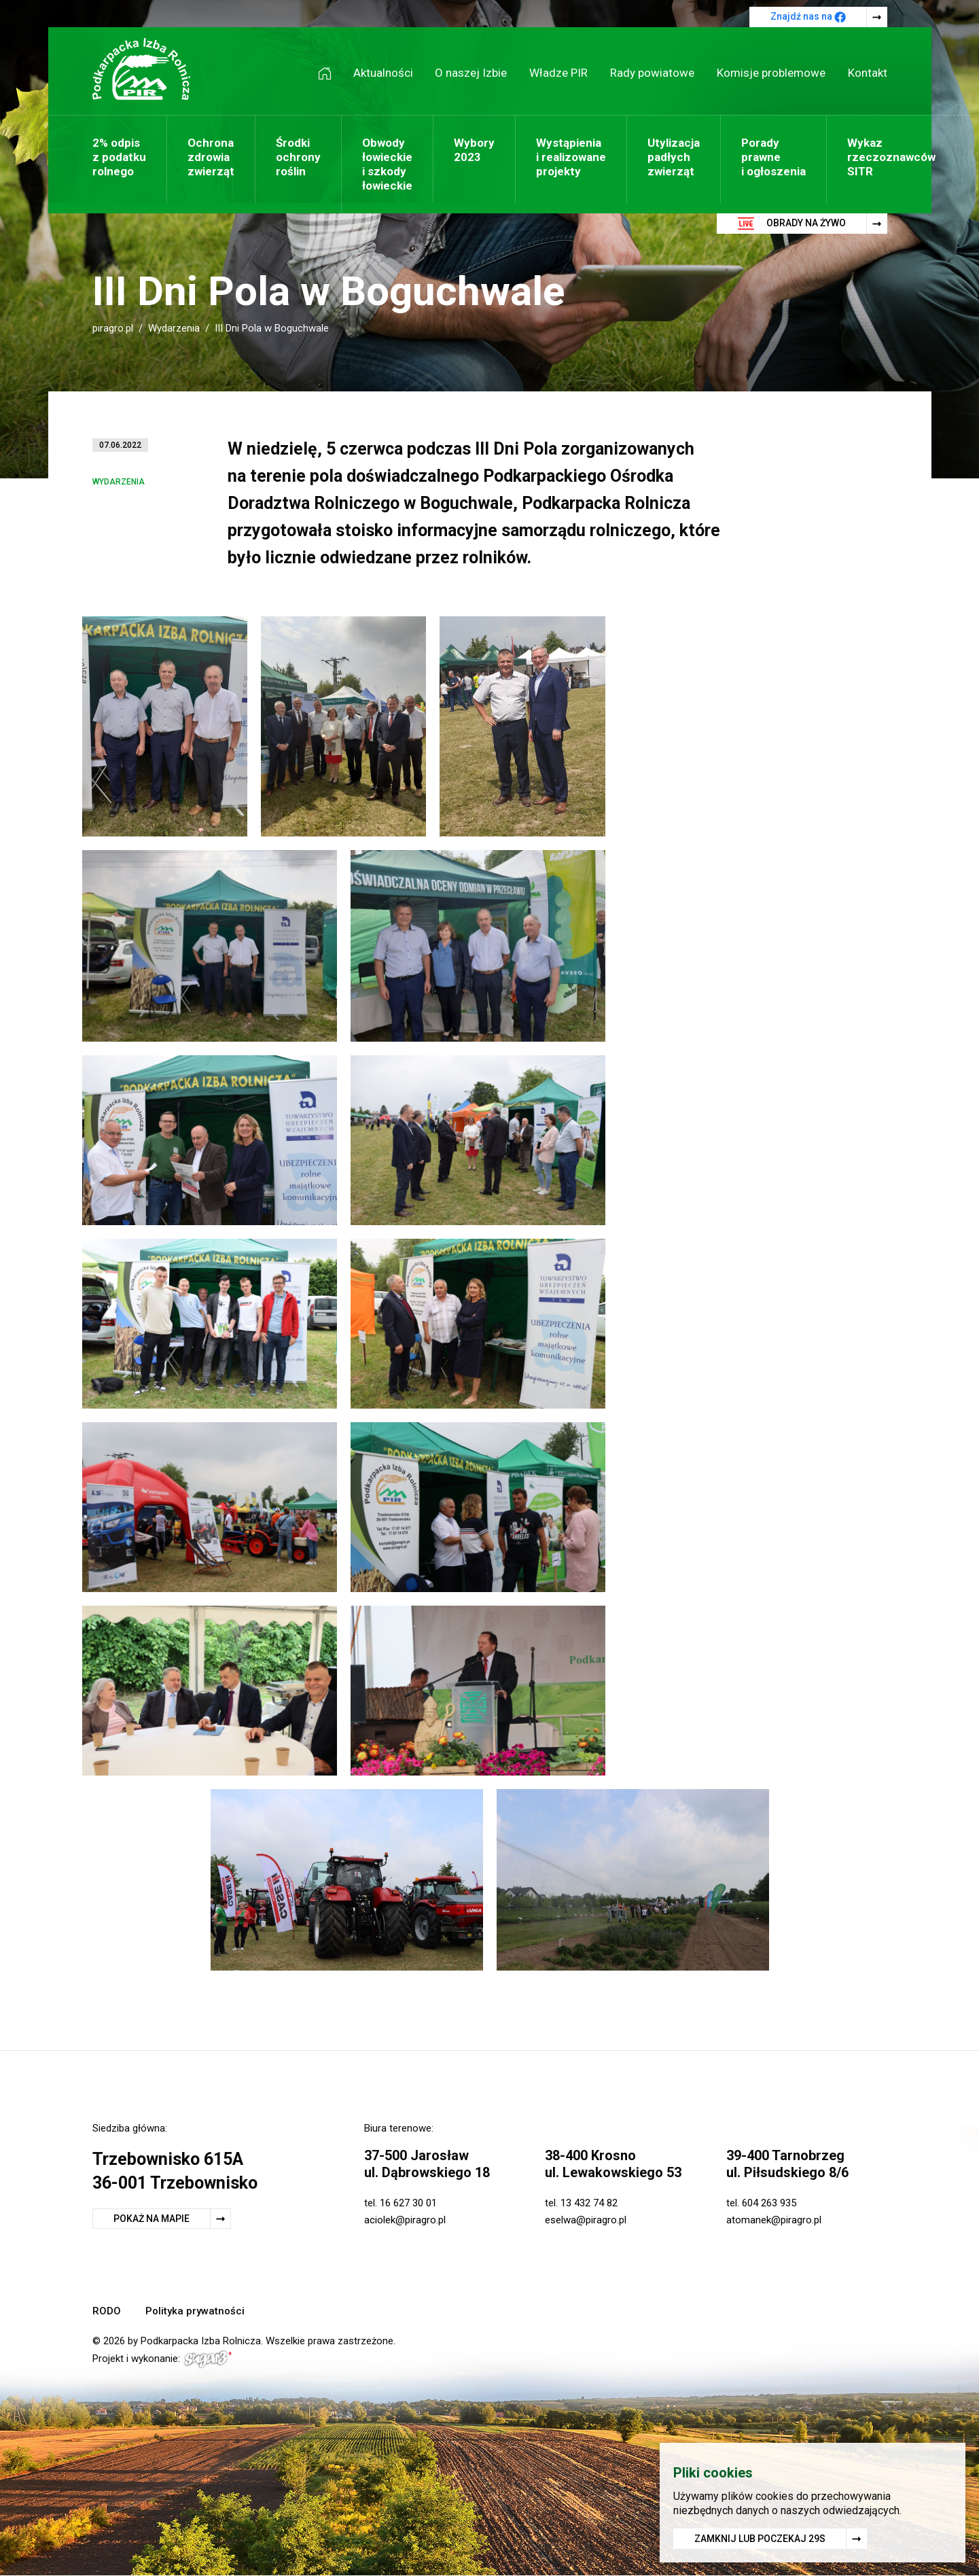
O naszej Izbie (471, 73)
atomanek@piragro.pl (773, 2220)
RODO (106, 2311)
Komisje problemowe (771, 73)
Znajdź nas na (808, 17)
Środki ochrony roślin (298, 157)
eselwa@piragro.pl (585, 2220)
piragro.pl (112, 328)
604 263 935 (769, 2203)
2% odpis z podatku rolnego (119, 157)
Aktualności (383, 73)
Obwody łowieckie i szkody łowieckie (387, 164)
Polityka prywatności (195, 2311)
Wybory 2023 (474, 150)
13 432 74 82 (589, 2203)
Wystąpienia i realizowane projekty (571, 157)
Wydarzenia (174, 328)
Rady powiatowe (652, 73)
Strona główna (329, 73)
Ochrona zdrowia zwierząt (211, 157)
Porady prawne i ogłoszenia (773, 157)
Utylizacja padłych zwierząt (673, 157)
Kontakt (867, 73)
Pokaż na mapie (151, 2218)
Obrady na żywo (792, 223)
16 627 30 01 (408, 2203)
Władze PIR (558, 73)
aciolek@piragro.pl (405, 2220)
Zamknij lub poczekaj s (759, 2538)
